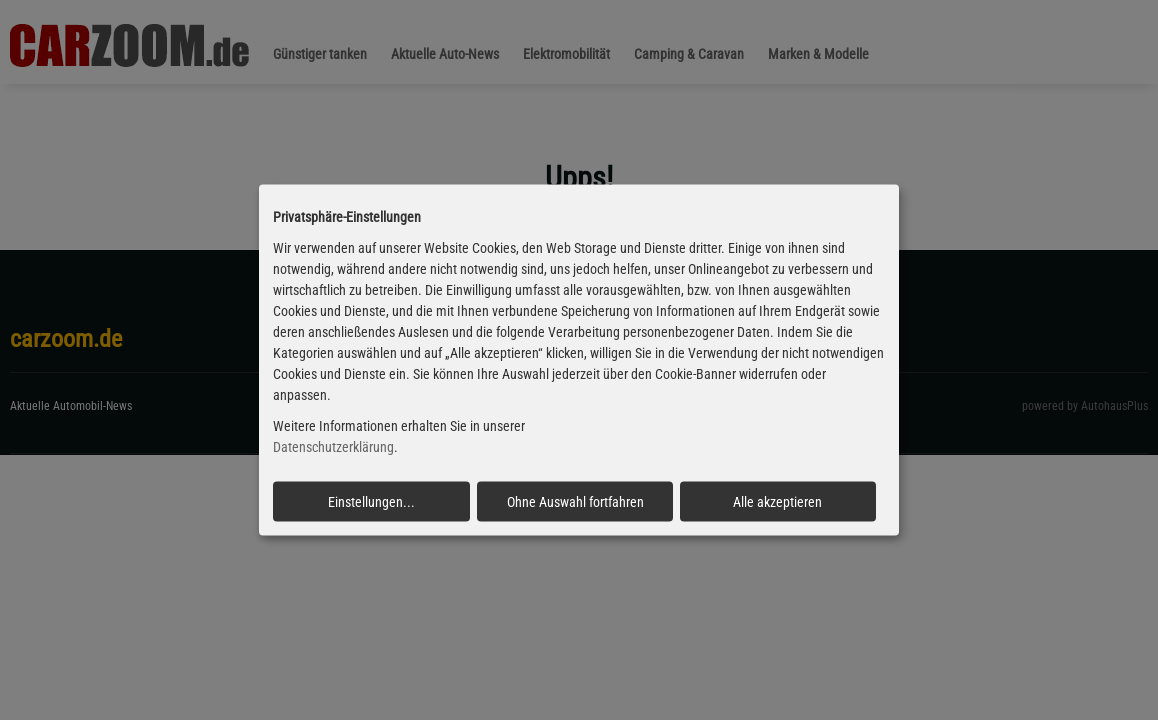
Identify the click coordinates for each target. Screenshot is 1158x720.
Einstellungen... (371, 501)
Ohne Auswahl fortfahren (575, 501)
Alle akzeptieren (777, 501)
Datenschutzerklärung (333, 447)
